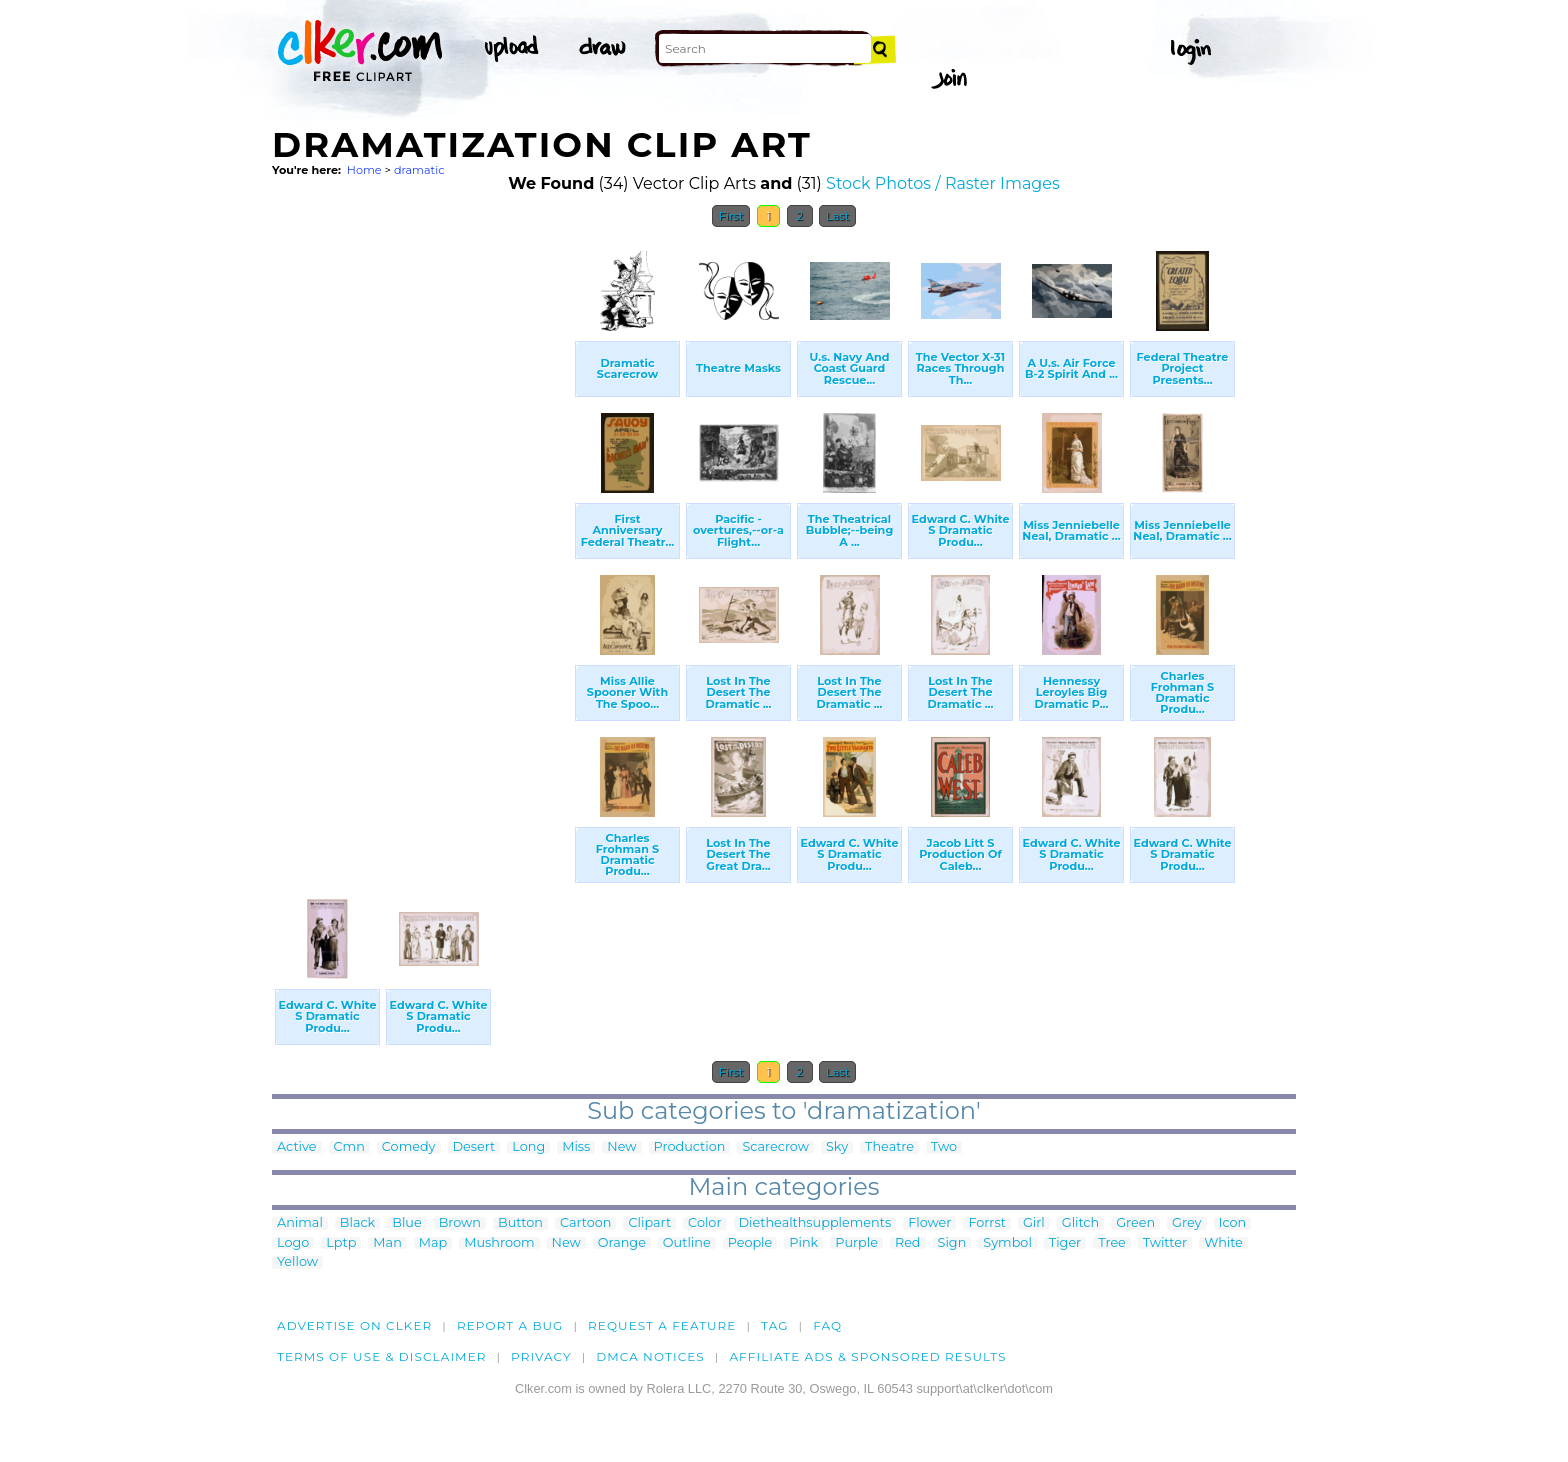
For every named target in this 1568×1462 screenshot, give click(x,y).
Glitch (1080, 1223)
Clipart (649, 1223)
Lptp (341, 1243)
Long (528, 1147)
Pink (803, 1243)
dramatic (419, 170)
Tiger (1065, 1243)
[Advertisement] (422, 538)
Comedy (409, 1147)
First (731, 216)
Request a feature (662, 1325)
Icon (1233, 1223)
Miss (576, 1147)
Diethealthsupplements (815, 1223)
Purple (856, 1243)
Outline (687, 1243)
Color (704, 1223)
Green (1135, 1223)
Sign (952, 1243)
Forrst (986, 1223)
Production (690, 1147)
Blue (406, 1223)
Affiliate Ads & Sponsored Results (867, 1356)
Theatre (889, 1147)
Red (908, 1243)
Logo (293, 1243)
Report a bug (510, 1325)
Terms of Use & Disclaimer (382, 1356)
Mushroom (499, 1243)
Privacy (541, 1356)
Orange (622, 1243)
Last (837, 216)
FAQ (827, 1325)
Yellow (297, 1262)
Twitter (1165, 1243)
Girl (1034, 1223)
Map (433, 1243)
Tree (1112, 1243)
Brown (460, 1223)
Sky (837, 1147)
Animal (300, 1223)
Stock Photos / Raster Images (943, 183)
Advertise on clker (354, 1325)
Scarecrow (775, 1147)
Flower (929, 1223)
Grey (1186, 1223)
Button (520, 1223)
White (1223, 1243)
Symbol (1007, 1243)
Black (357, 1223)
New (621, 1147)
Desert (474, 1147)
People (750, 1243)
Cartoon (586, 1223)
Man (387, 1243)
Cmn (349, 1147)
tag (774, 1325)
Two (944, 1147)
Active (297, 1147)
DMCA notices (650, 1356)
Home (364, 170)
